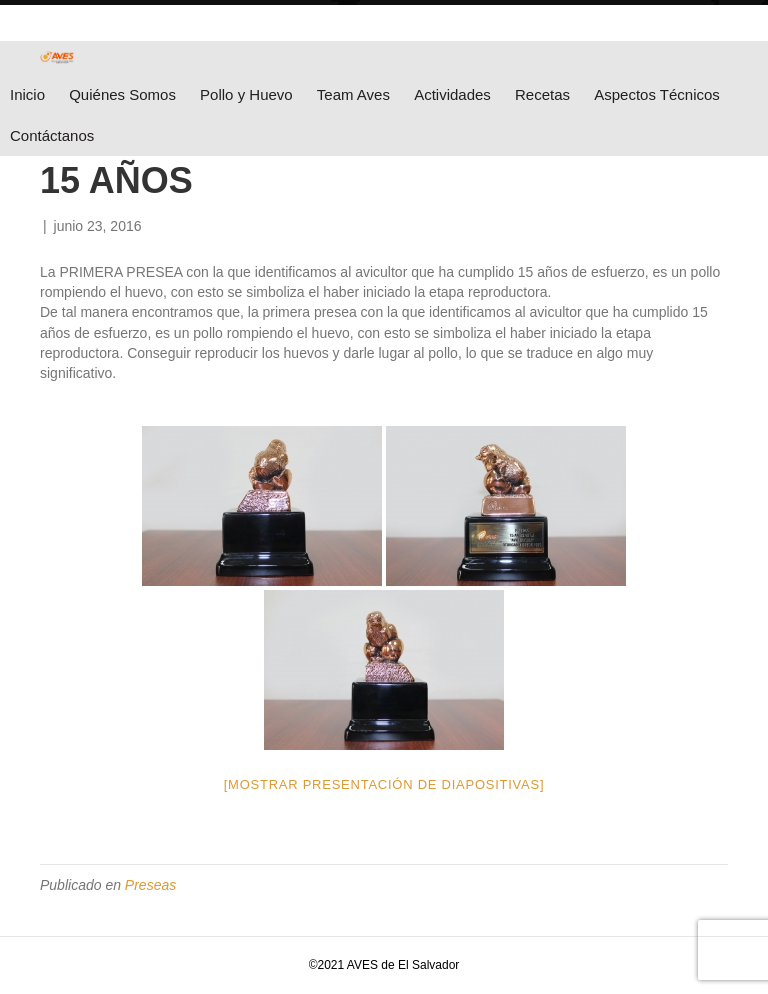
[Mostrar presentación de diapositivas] (384, 784)
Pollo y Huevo (246, 94)
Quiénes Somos (122, 94)
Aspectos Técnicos (657, 94)
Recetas (542, 94)
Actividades (452, 94)
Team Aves (353, 94)
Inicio (27, 94)
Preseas (150, 885)
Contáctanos (52, 135)
